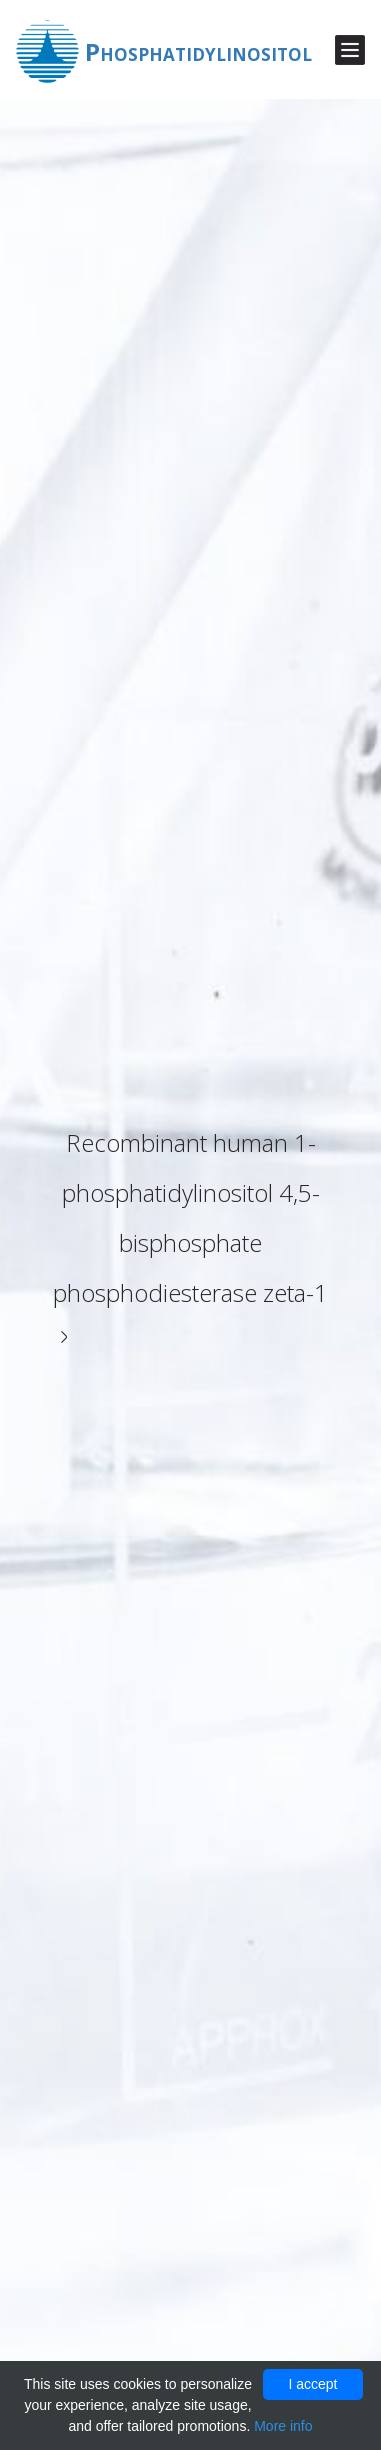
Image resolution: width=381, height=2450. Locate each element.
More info (283, 2426)
